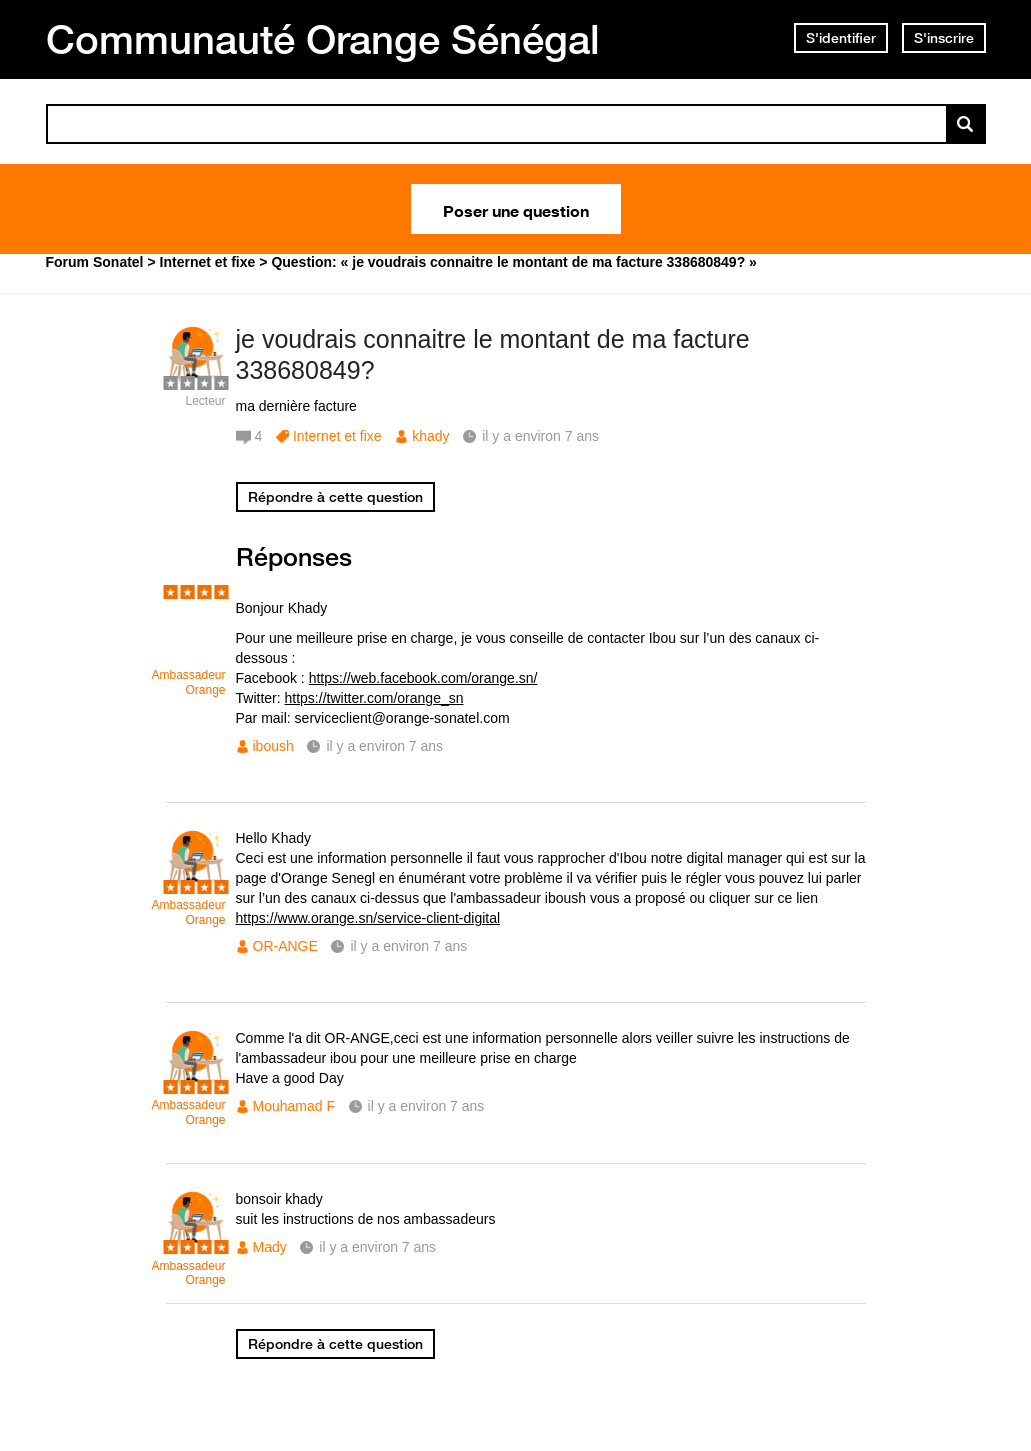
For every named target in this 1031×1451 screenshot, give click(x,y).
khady (430, 436)
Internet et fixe (337, 436)
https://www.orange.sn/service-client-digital (368, 918)
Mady (270, 1247)
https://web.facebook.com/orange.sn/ (423, 678)
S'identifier (841, 38)
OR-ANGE (285, 946)
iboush (273, 746)
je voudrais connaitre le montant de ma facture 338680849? (493, 354)
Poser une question (516, 209)
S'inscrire (944, 38)
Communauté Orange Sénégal (323, 39)
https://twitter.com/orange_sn (374, 698)
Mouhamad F (294, 1106)
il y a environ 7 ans (384, 746)
